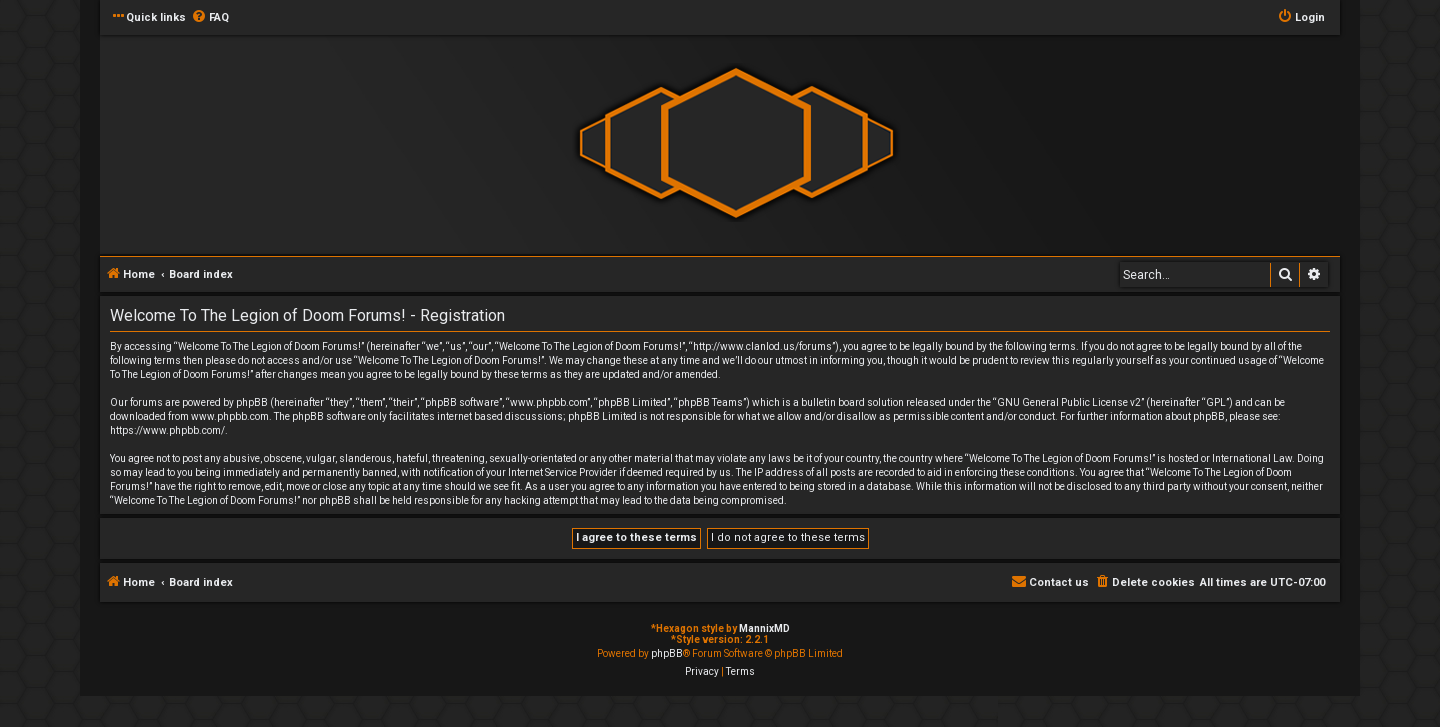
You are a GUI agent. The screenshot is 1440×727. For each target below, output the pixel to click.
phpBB (667, 653)
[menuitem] (210, 18)
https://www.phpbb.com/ (167, 430)
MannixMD (764, 628)
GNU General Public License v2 (1069, 402)
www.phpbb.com (230, 416)
